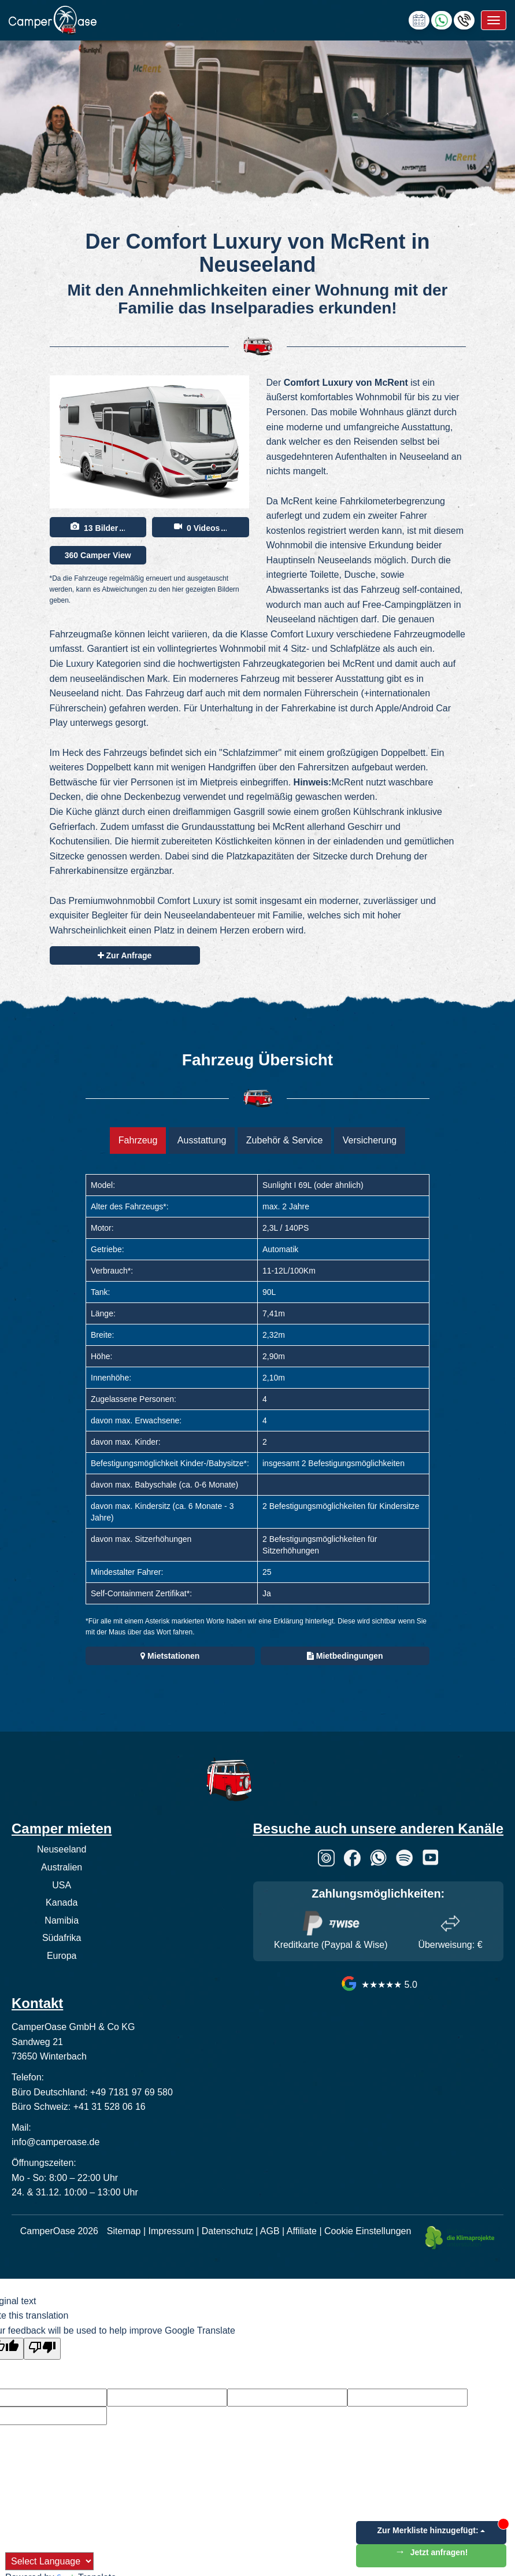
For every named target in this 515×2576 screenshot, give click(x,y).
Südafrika (61, 1938)
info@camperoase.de (55, 2142)
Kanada (61, 1902)
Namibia (62, 1920)
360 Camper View (98, 555)
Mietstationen (169, 1655)
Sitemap (124, 2231)
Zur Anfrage (125, 955)
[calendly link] (419, 19)
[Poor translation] (42, 2349)
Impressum (171, 2231)
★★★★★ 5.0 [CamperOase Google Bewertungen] (378, 1985)
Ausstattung (202, 1140)
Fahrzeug (138, 1140)
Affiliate (302, 2231)
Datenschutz (227, 2231)
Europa (62, 1956)
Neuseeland (61, 1849)
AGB (270, 2231)
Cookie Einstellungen (367, 2231)
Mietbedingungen (345, 1655)
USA (61, 1885)
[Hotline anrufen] (464, 19)
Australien (61, 1867)
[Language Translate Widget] (49, 2561)
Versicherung (370, 1140)
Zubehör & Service (284, 1140)
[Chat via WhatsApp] (441, 19)
